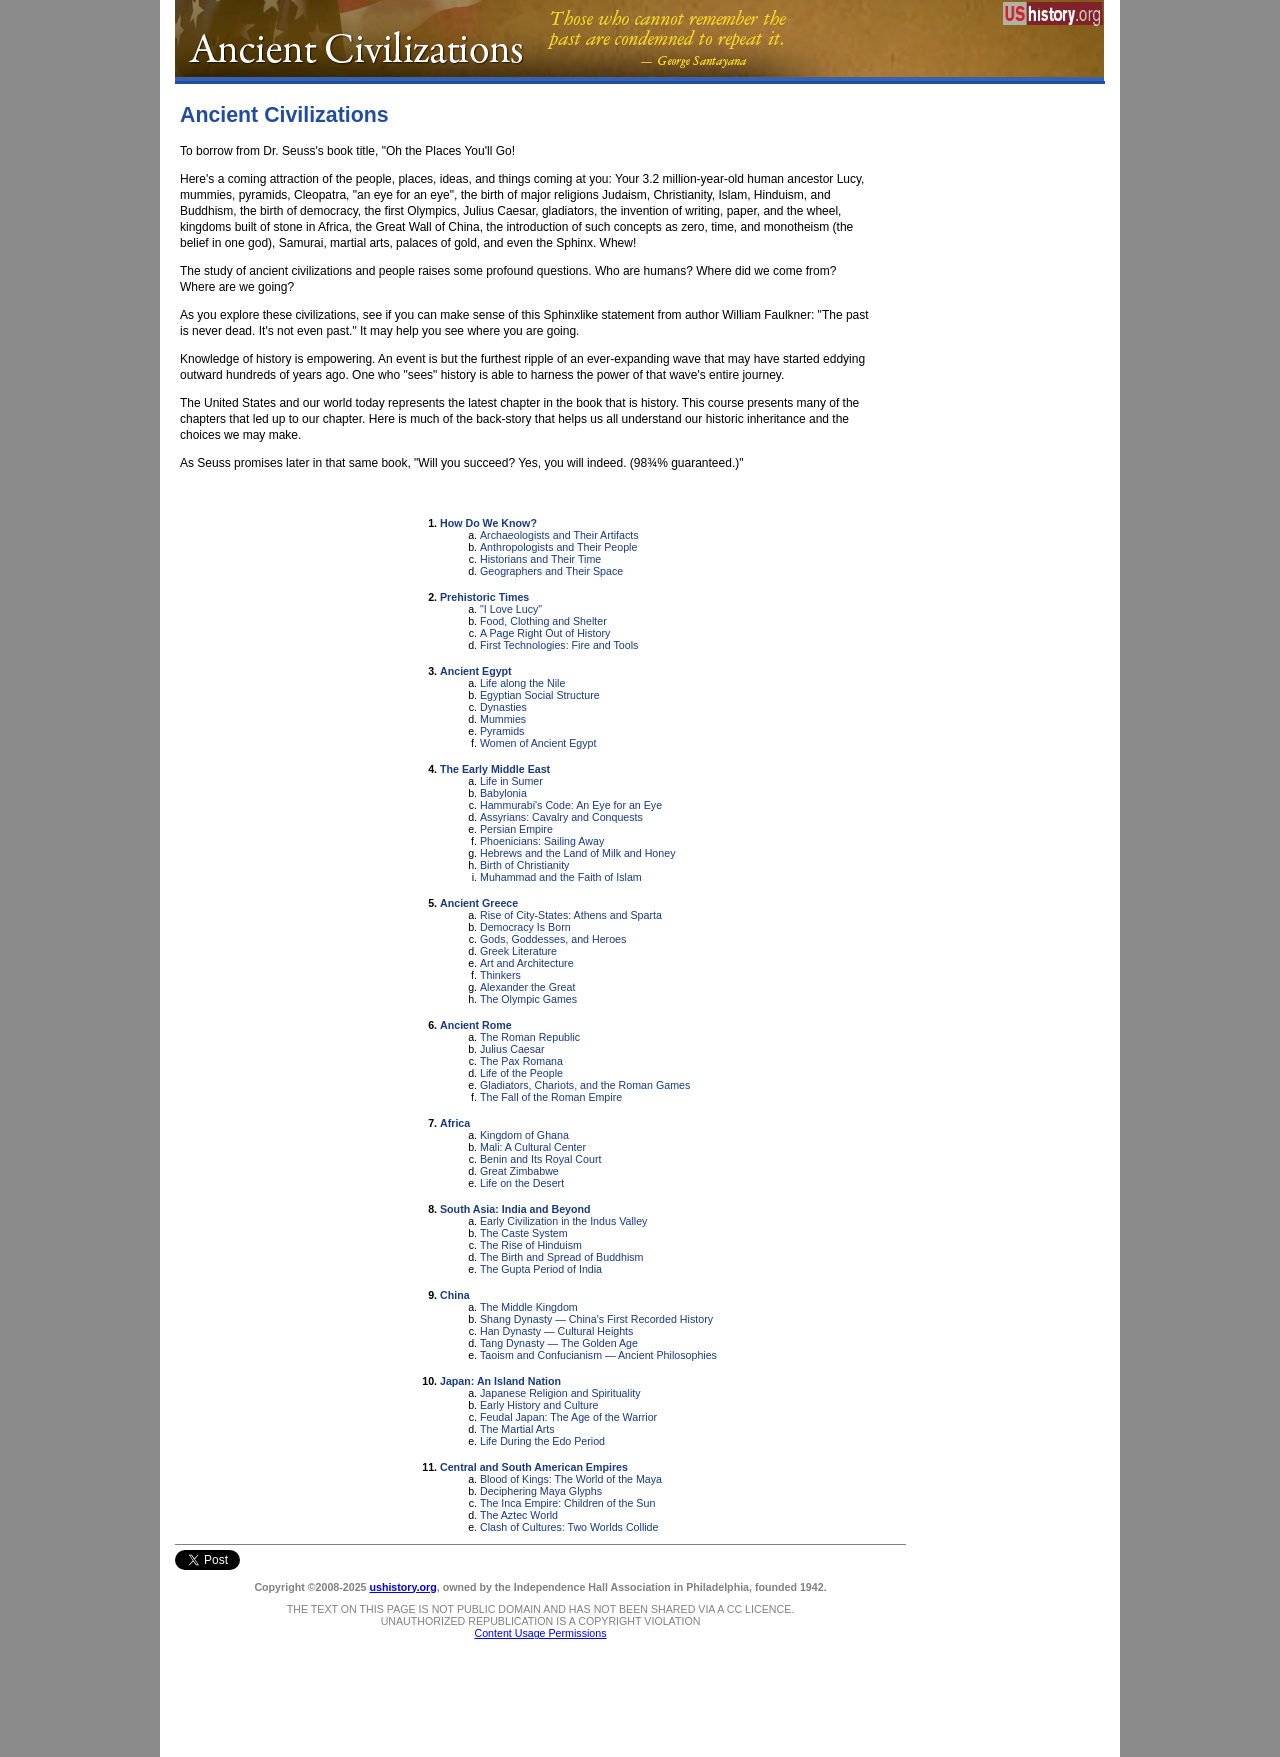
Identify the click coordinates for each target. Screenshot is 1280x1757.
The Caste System (524, 1233)
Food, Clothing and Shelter (543, 621)
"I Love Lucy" (511, 609)
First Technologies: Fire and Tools (559, 645)
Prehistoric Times (484, 597)
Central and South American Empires (534, 1467)
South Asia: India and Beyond (515, 1209)
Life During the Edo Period (542, 1441)
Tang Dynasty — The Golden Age (559, 1343)
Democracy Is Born (525, 927)
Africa (455, 1123)
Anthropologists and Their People (558, 547)
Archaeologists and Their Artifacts (559, 535)
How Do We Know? (488, 523)
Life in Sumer (511, 781)
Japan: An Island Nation (500, 1381)
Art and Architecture (527, 963)
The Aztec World (519, 1515)
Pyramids (502, 731)
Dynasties (503, 707)
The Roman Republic (530, 1037)
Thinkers (500, 975)
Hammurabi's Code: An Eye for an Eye (571, 805)
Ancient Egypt (476, 671)
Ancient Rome (476, 1025)
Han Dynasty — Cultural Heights (556, 1331)
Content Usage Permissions (540, 1633)
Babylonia (503, 793)
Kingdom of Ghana (524, 1135)
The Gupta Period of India (541, 1269)
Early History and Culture (539, 1405)
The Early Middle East (495, 769)
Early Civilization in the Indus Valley (563, 1221)
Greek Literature (518, 951)
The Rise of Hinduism (531, 1245)
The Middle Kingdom (529, 1307)
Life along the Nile (522, 683)
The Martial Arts (517, 1429)
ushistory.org (402, 1587)
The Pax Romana (521, 1061)
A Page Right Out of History (545, 633)
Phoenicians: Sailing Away (542, 841)
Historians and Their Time (540, 559)
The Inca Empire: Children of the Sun (567, 1503)
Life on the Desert (522, 1183)
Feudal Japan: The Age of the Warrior (568, 1417)
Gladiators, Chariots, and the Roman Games (585, 1085)
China (455, 1295)
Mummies (503, 719)
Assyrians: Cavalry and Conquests (561, 817)
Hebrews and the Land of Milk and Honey (577, 853)
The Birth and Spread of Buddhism (562, 1257)
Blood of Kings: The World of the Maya (571, 1479)
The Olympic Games (528, 999)
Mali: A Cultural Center (533, 1147)
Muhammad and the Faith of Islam (561, 877)
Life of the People (521, 1073)
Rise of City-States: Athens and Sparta (571, 915)
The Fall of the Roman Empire (551, 1097)
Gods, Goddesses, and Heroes (553, 939)
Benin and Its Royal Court (540, 1159)
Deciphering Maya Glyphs (541, 1491)
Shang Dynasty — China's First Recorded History (596, 1319)
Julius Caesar (512, 1049)
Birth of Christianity (524, 865)
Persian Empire (516, 829)
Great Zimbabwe (519, 1171)
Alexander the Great (527, 987)
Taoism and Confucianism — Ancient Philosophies (598, 1355)
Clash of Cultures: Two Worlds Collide (569, 1527)
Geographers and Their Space (551, 571)
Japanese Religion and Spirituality (560, 1393)
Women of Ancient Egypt (538, 743)
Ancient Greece (479, 903)
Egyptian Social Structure (540, 695)
